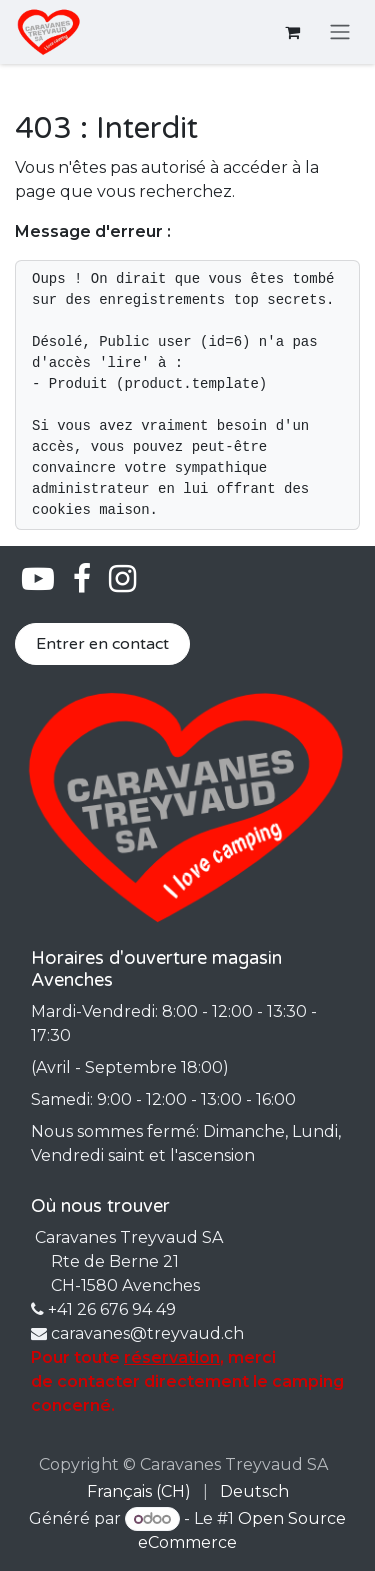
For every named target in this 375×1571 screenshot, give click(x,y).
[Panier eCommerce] (292, 32)
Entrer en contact (102, 644)
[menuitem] (139, 1492)
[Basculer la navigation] (340, 32)
